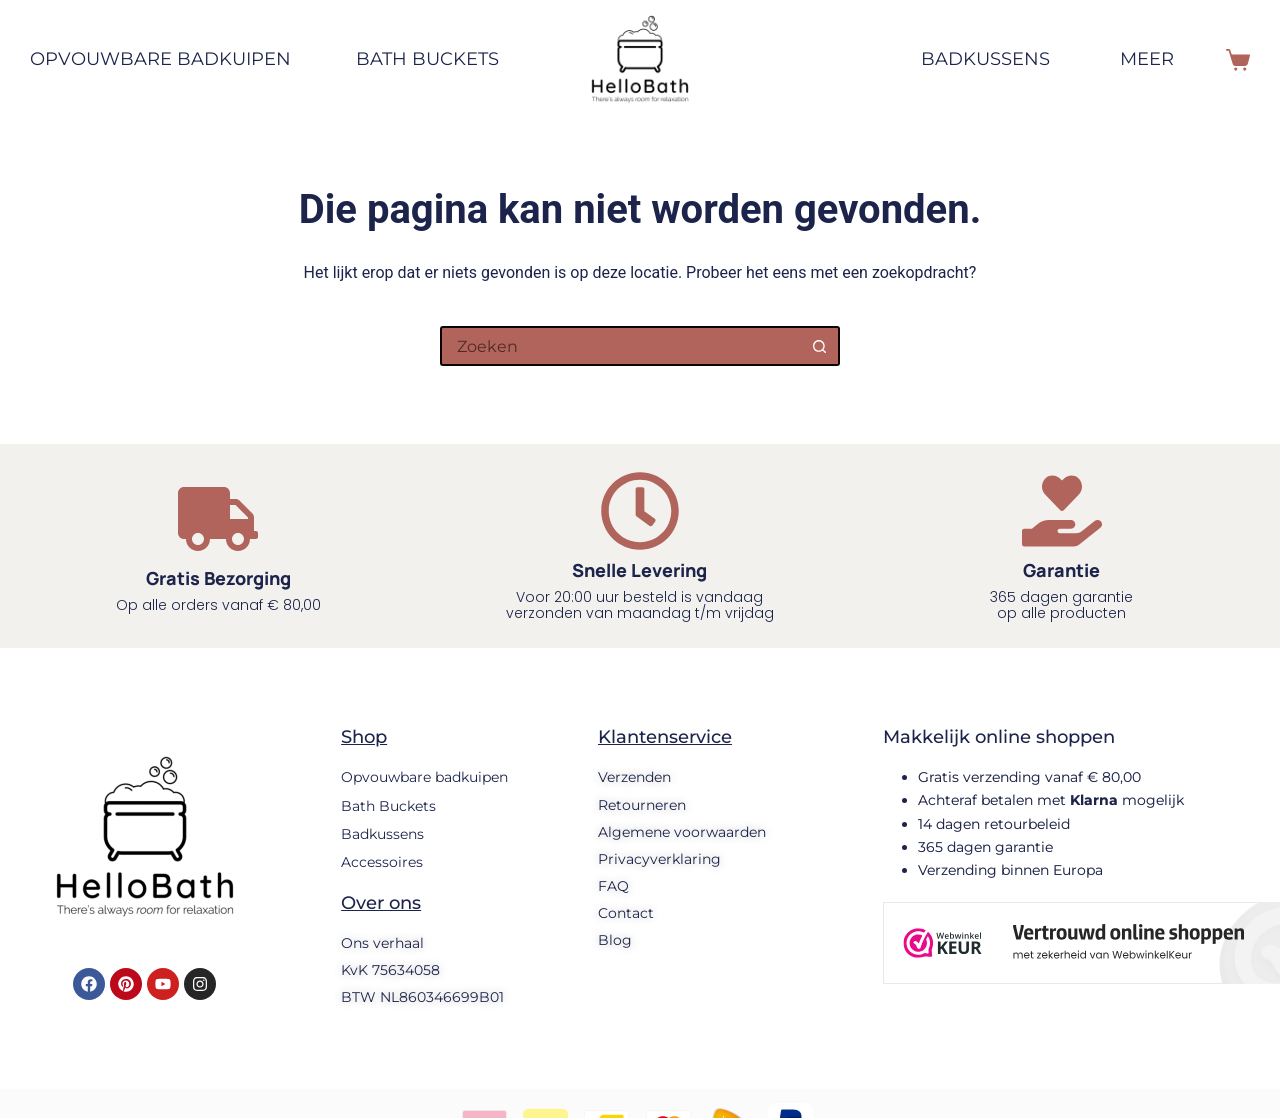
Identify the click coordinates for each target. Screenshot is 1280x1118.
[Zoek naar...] (620, 346)
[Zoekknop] (820, 346)
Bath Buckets (427, 59)
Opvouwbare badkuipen (170, 60)
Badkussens (985, 59)
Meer (1161, 60)
